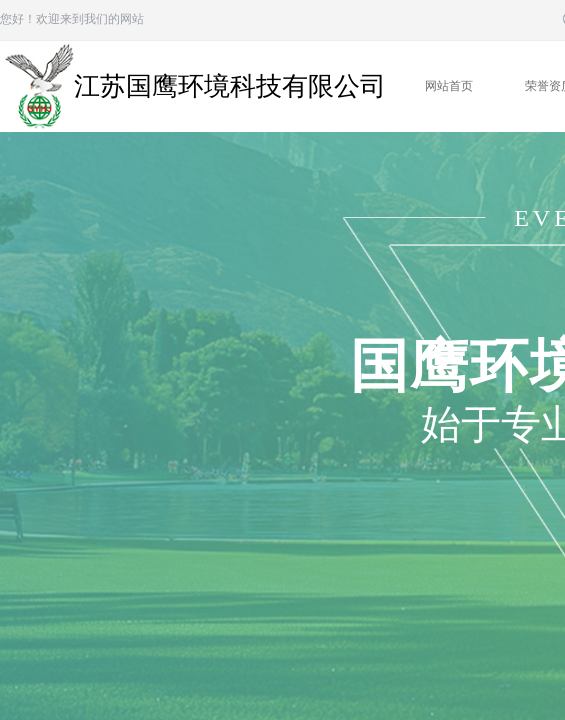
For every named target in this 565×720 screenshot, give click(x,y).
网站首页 (449, 86)
